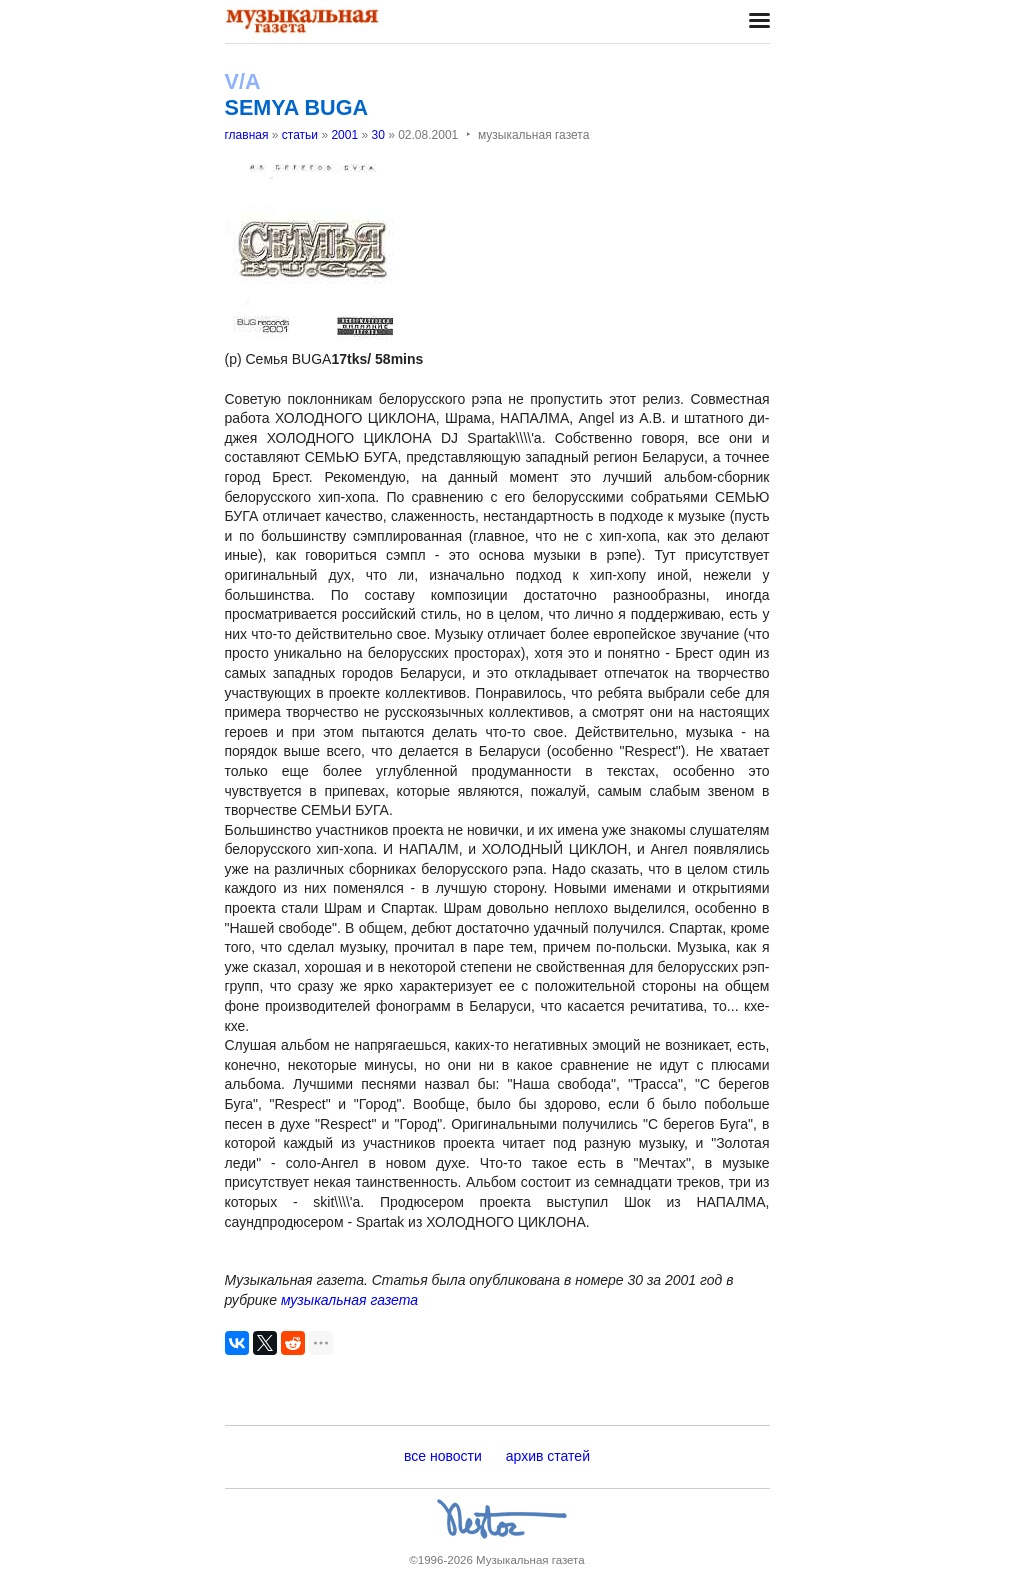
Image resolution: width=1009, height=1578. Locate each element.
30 (377, 135)
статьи (300, 135)
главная (247, 135)
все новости (443, 1456)
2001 (344, 135)
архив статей (548, 1456)
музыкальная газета (349, 1300)
